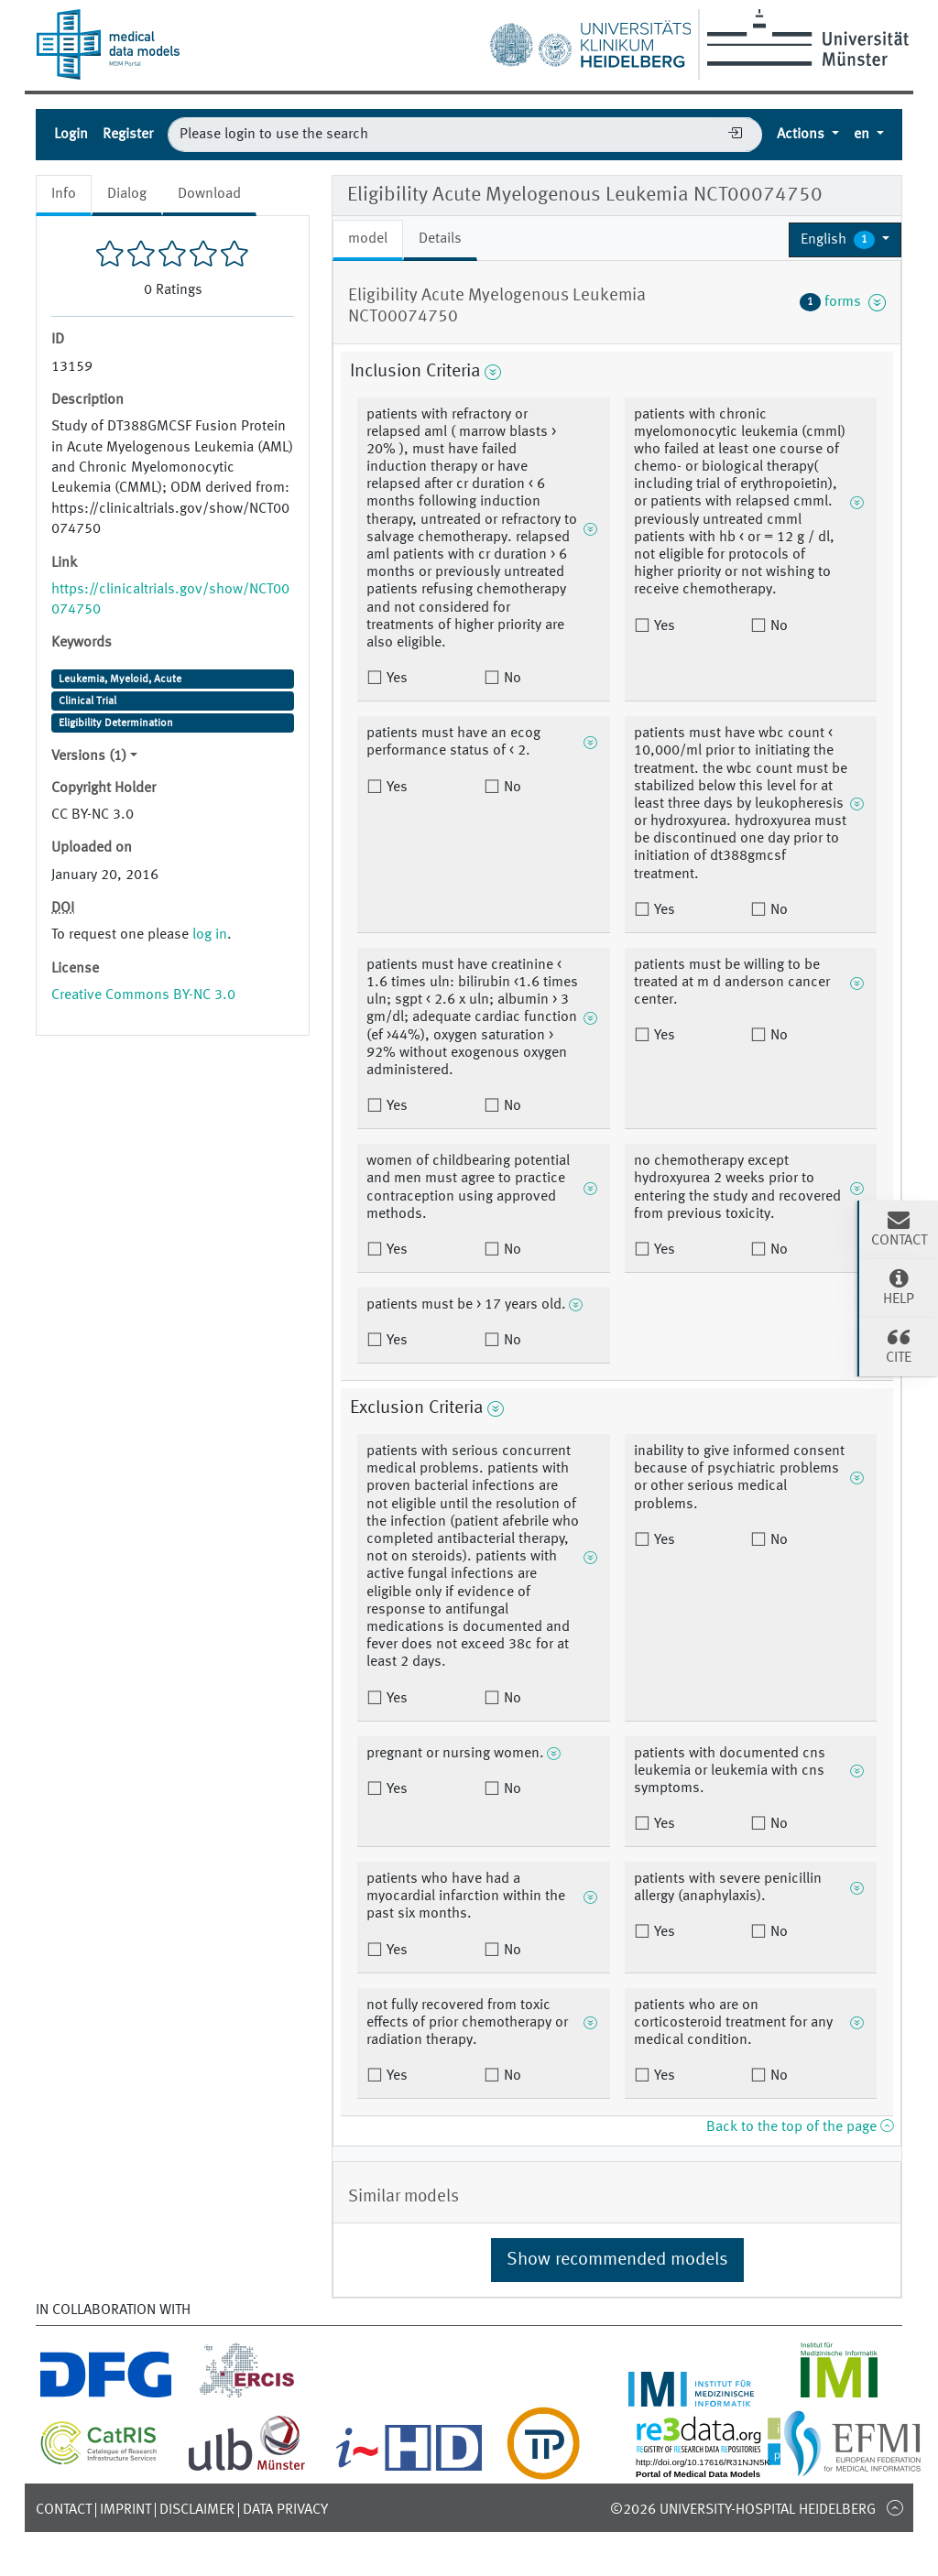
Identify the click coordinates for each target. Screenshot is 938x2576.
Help (899, 1286)
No (510, 678)
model (367, 239)
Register (128, 134)
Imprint (125, 2510)
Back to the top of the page (799, 2127)
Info (63, 194)
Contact (64, 2510)
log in (209, 935)
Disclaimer (196, 2510)
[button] (845, 240)
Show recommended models (617, 2260)
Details (440, 239)
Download (209, 194)
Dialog (127, 194)
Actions (802, 134)
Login (71, 134)
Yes (395, 678)
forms (843, 302)
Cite (899, 1345)
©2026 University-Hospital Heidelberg (743, 2510)
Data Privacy (285, 2510)
